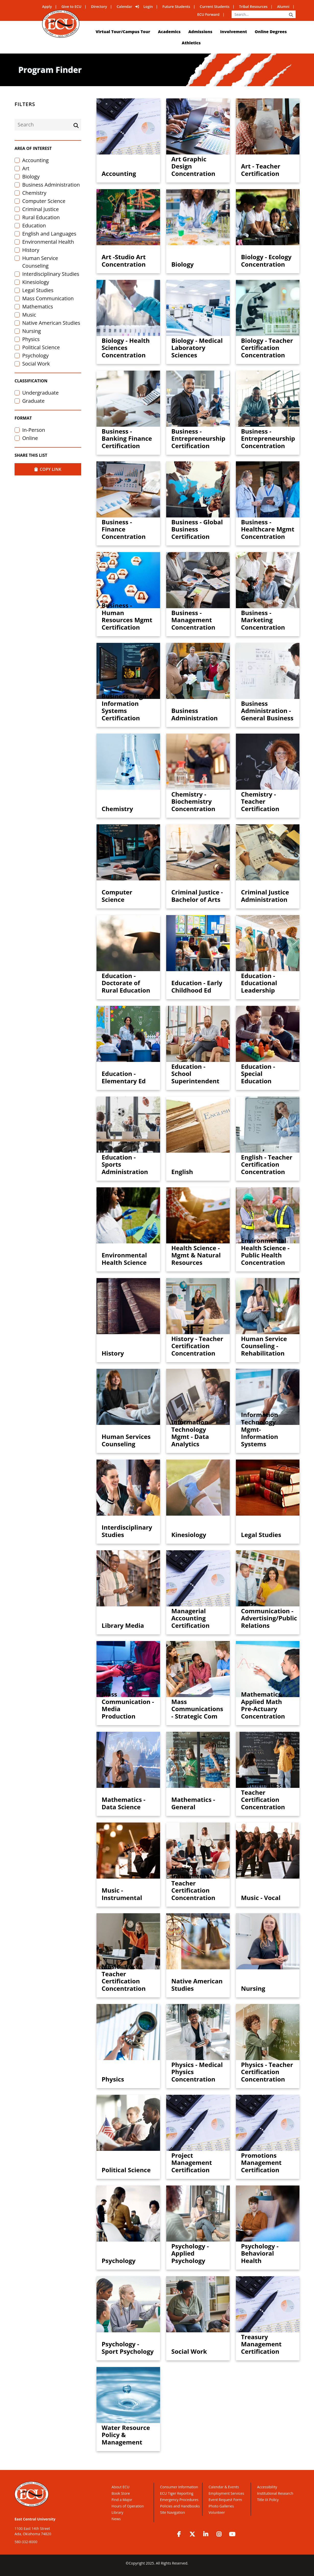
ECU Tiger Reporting (176, 2493)
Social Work (36, 363)
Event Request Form (225, 2499)
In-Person (33, 429)
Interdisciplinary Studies (50, 273)
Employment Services (226, 2493)
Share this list (31, 455)
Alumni (283, 6)
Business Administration (51, 184)
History (30, 249)
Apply (47, 6)
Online (30, 438)
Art (25, 168)
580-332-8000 (26, 2541)
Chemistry (34, 192)
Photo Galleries (221, 2506)
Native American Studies (51, 322)
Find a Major (122, 2499)
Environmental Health (48, 241)
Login (148, 6)
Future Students (176, 6)
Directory (99, 6)
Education (34, 225)
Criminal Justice (40, 209)
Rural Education (41, 217)
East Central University (35, 2519)
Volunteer (217, 2512)
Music (29, 314)
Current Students (215, 6)
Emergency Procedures (179, 2499)
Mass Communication (48, 298)
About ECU (120, 2486)
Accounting (35, 160)
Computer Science (43, 201)
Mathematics (37, 306)
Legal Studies (37, 290)
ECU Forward (208, 14)
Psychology (35, 355)
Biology (31, 176)
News (116, 2518)
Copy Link (48, 469)
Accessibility (267, 2486)
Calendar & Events (224, 2486)
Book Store (121, 2493)
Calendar (124, 6)
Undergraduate (40, 392)
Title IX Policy (268, 2499)
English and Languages (49, 233)
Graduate (33, 400)
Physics (31, 339)
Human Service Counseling (40, 262)
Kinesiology (35, 282)
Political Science (41, 347)
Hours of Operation (128, 2506)
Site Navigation (172, 2512)
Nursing (31, 331)
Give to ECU (71, 6)
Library (117, 2512)
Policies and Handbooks (180, 2506)
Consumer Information (179, 2486)
